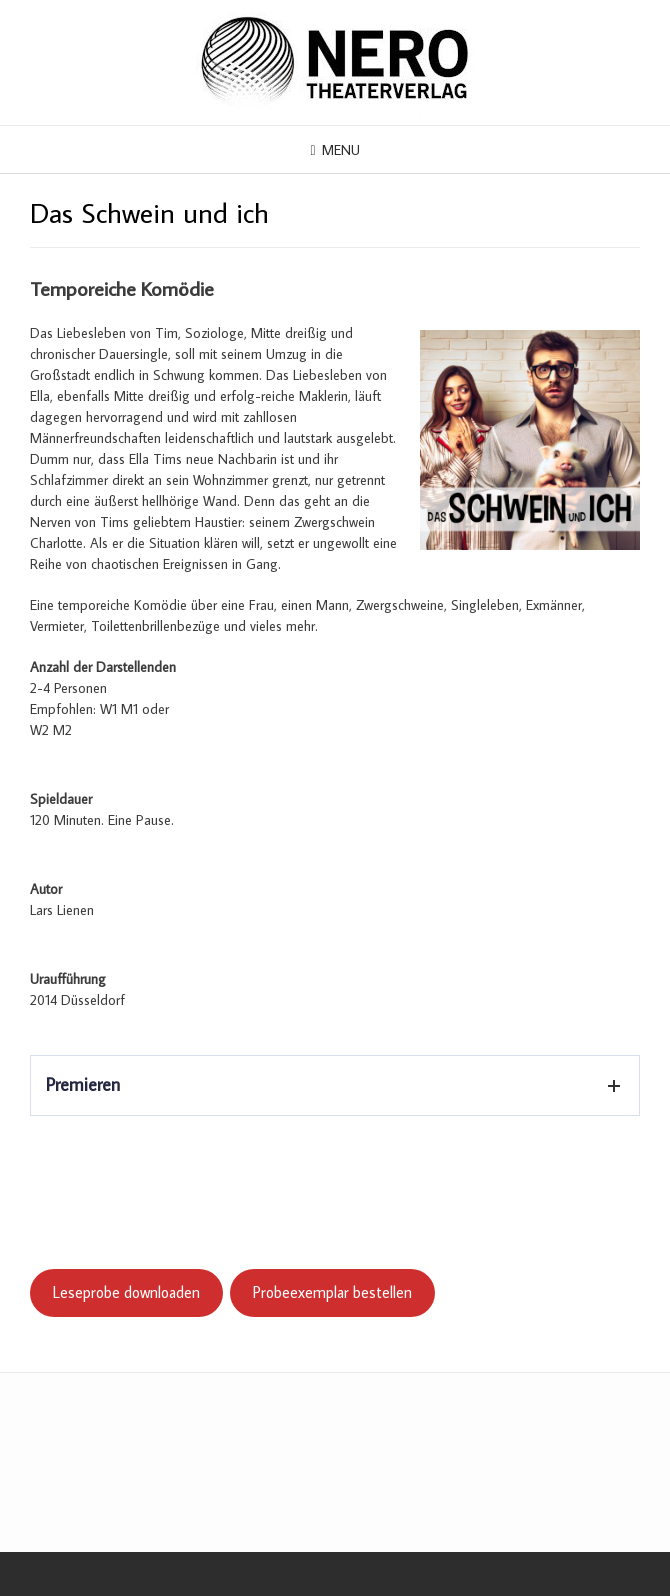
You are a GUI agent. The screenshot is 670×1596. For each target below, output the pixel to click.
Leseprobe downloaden (126, 1292)
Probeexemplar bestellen (332, 1292)
